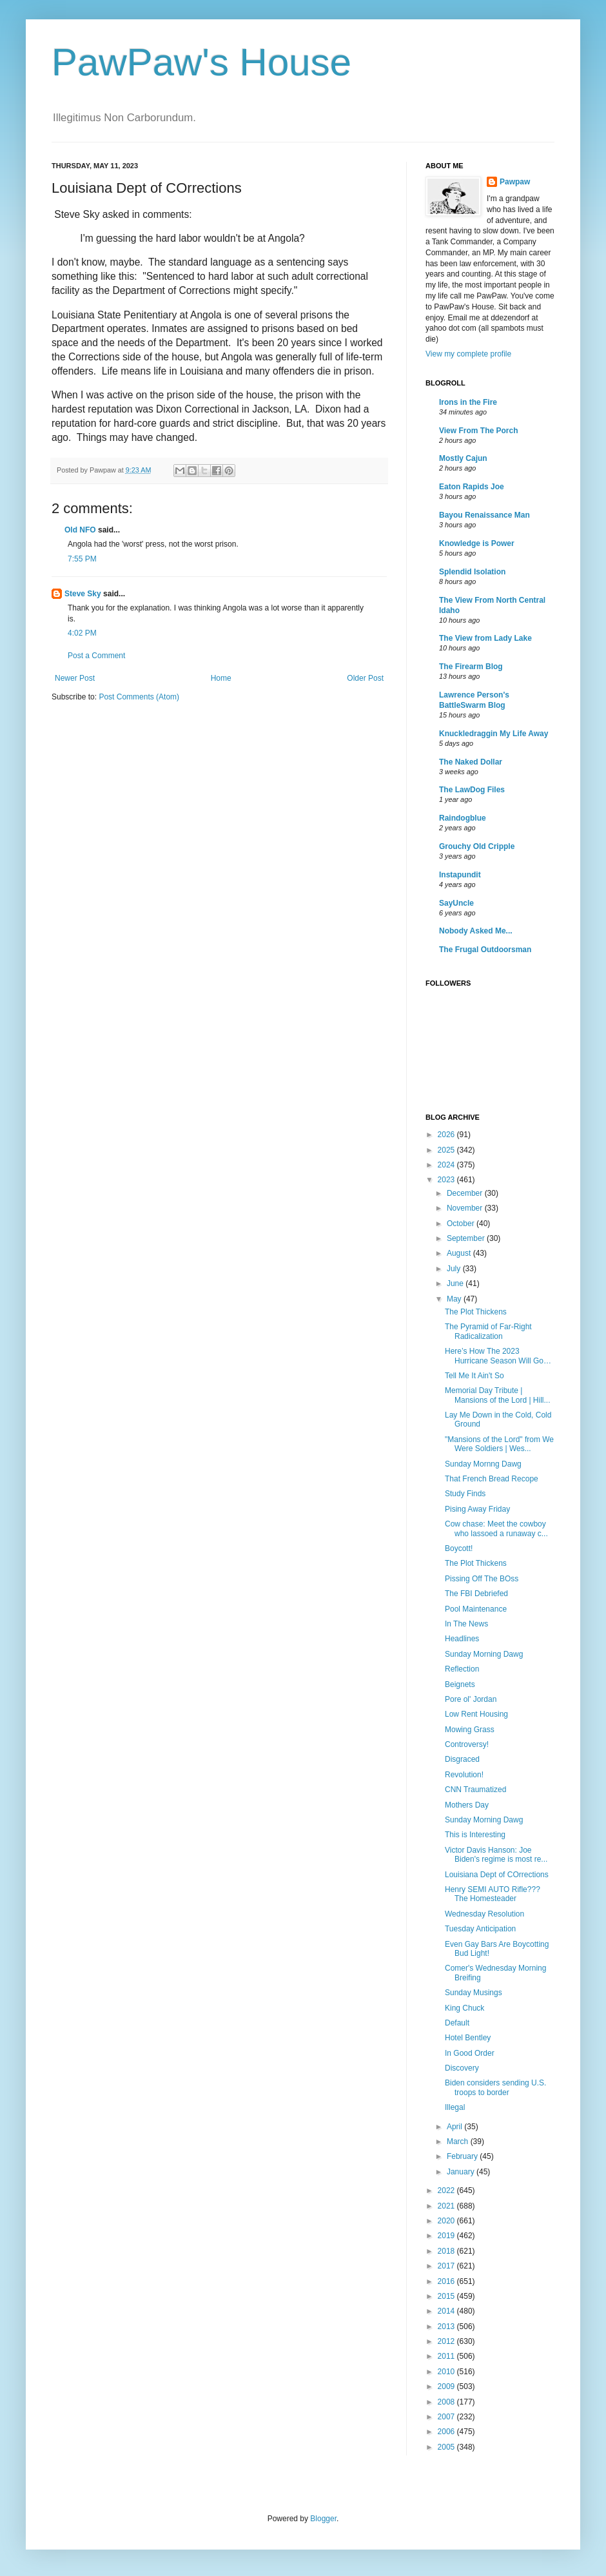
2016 (447, 2281)
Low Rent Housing (476, 1714)
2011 (447, 2356)
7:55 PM (82, 558)
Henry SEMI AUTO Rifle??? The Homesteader (492, 1894)
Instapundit (460, 874)
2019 (447, 2235)
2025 (447, 1150)
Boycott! (459, 1548)
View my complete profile (468, 353)
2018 (447, 2251)
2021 (447, 2205)
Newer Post (75, 678)
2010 (447, 2371)
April (455, 2126)
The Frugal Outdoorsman (485, 949)
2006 (447, 2431)
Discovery (462, 2068)
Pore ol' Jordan (470, 1699)
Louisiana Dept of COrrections (497, 1874)
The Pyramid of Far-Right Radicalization (488, 1331)
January (461, 2171)
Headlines (462, 1638)
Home (221, 678)
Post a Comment (96, 655)
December (466, 1193)
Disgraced (462, 1759)
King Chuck (464, 2008)
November (466, 1208)
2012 (447, 2341)
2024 (447, 1164)
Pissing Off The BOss (481, 1578)
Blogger (323, 2518)
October (461, 1223)
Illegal (455, 2107)
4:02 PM (82, 633)
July (455, 1268)
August (460, 1253)
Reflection (462, 1668)
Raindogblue (462, 818)
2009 (447, 2386)
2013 (447, 2326)
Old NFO (80, 529)
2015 (447, 2296)
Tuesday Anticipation (480, 1928)
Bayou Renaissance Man (484, 515)
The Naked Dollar (470, 761)
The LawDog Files (472, 789)
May (455, 1298)
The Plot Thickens (476, 1311)
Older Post (365, 678)
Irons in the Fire (468, 402)
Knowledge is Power (476, 543)
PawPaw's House (201, 62)
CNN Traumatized (475, 1789)
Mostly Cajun (463, 458)
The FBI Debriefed (476, 1593)
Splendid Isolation (472, 571)
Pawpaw (515, 181)
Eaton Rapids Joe (471, 486)
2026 (447, 1134)
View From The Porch (478, 430)
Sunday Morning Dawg (484, 1654)
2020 (447, 2220)
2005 (447, 2447)
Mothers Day (467, 1805)
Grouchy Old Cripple (476, 846)
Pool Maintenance (476, 1609)
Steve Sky (82, 593)
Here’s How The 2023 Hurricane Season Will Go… (498, 1356)
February (463, 2156)
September (467, 1238)
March (459, 2141)
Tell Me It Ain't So (474, 1375)
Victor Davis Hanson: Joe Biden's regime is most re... (496, 1855)
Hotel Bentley (468, 2037)
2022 (447, 2190)
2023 (447, 1179)
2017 (447, 2265)
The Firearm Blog (471, 666)
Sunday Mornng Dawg (483, 1464)
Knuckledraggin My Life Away (493, 733)
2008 (447, 2401)
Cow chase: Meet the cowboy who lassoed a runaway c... (496, 1528)
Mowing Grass (469, 1729)
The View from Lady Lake (485, 638)
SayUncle (456, 903)
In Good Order (469, 2053)
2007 (447, 2416)
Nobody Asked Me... (476, 930)
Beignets (460, 1684)
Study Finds (465, 1493)
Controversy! (467, 1744)
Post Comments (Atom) (139, 696)
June (456, 1283)
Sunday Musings (473, 1992)
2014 (447, 2311)
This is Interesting (475, 1834)
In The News (466, 1623)
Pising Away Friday (477, 1509)
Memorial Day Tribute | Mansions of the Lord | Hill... (498, 1395)
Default (457, 2022)
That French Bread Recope (491, 1478)
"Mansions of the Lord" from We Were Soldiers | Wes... (499, 1444)
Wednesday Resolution (484, 1913)
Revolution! (464, 1774)
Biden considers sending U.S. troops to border (495, 2087)
